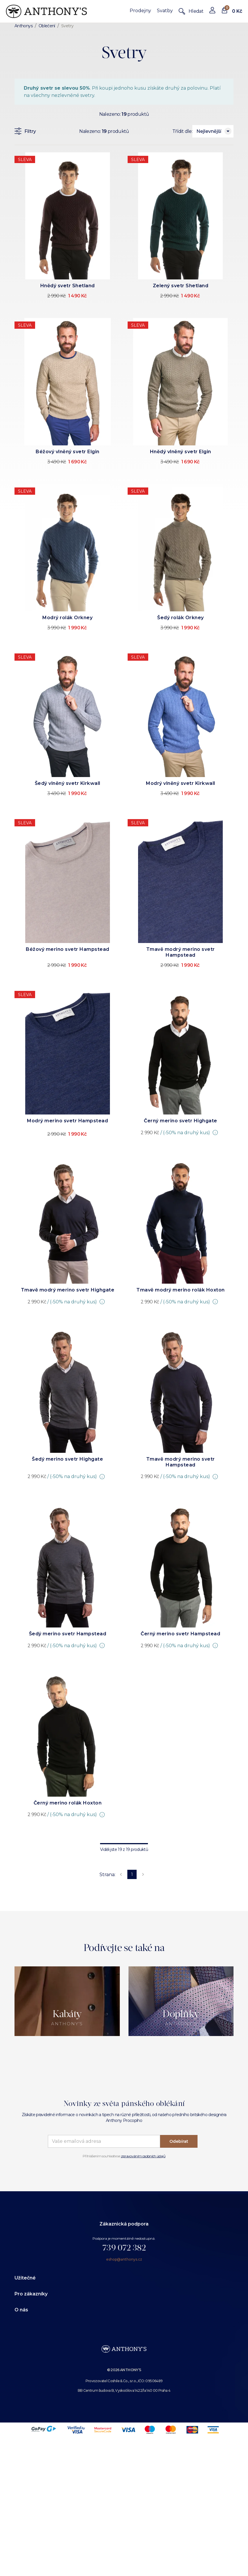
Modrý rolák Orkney (67, 617)
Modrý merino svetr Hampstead (67, 1120)
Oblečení (47, 25)
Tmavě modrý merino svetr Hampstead (180, 952)
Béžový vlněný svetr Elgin (67, 451)
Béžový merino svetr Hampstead (67, 949)
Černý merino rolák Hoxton (68, 1803)
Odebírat (179, 2141)
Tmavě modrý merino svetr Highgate (68, 1290)
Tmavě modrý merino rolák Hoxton (180, 1290)
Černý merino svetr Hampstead (180, 1633)
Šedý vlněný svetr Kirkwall (67, 783)
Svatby (165, 10)
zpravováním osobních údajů (143, 2156)
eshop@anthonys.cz (124, 2259)
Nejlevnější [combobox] (208, 131)
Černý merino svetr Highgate (180, 1120)
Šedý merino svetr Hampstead (67, 1633)
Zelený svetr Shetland (181, 285)
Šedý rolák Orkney (180, 617)
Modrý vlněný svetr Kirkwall (180, 783)
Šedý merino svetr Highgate (67, 1459)
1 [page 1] (132, 1874)
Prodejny (140, 10)
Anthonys (23, 25)
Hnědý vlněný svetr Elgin (180, 451)
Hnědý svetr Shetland (67, 285)
